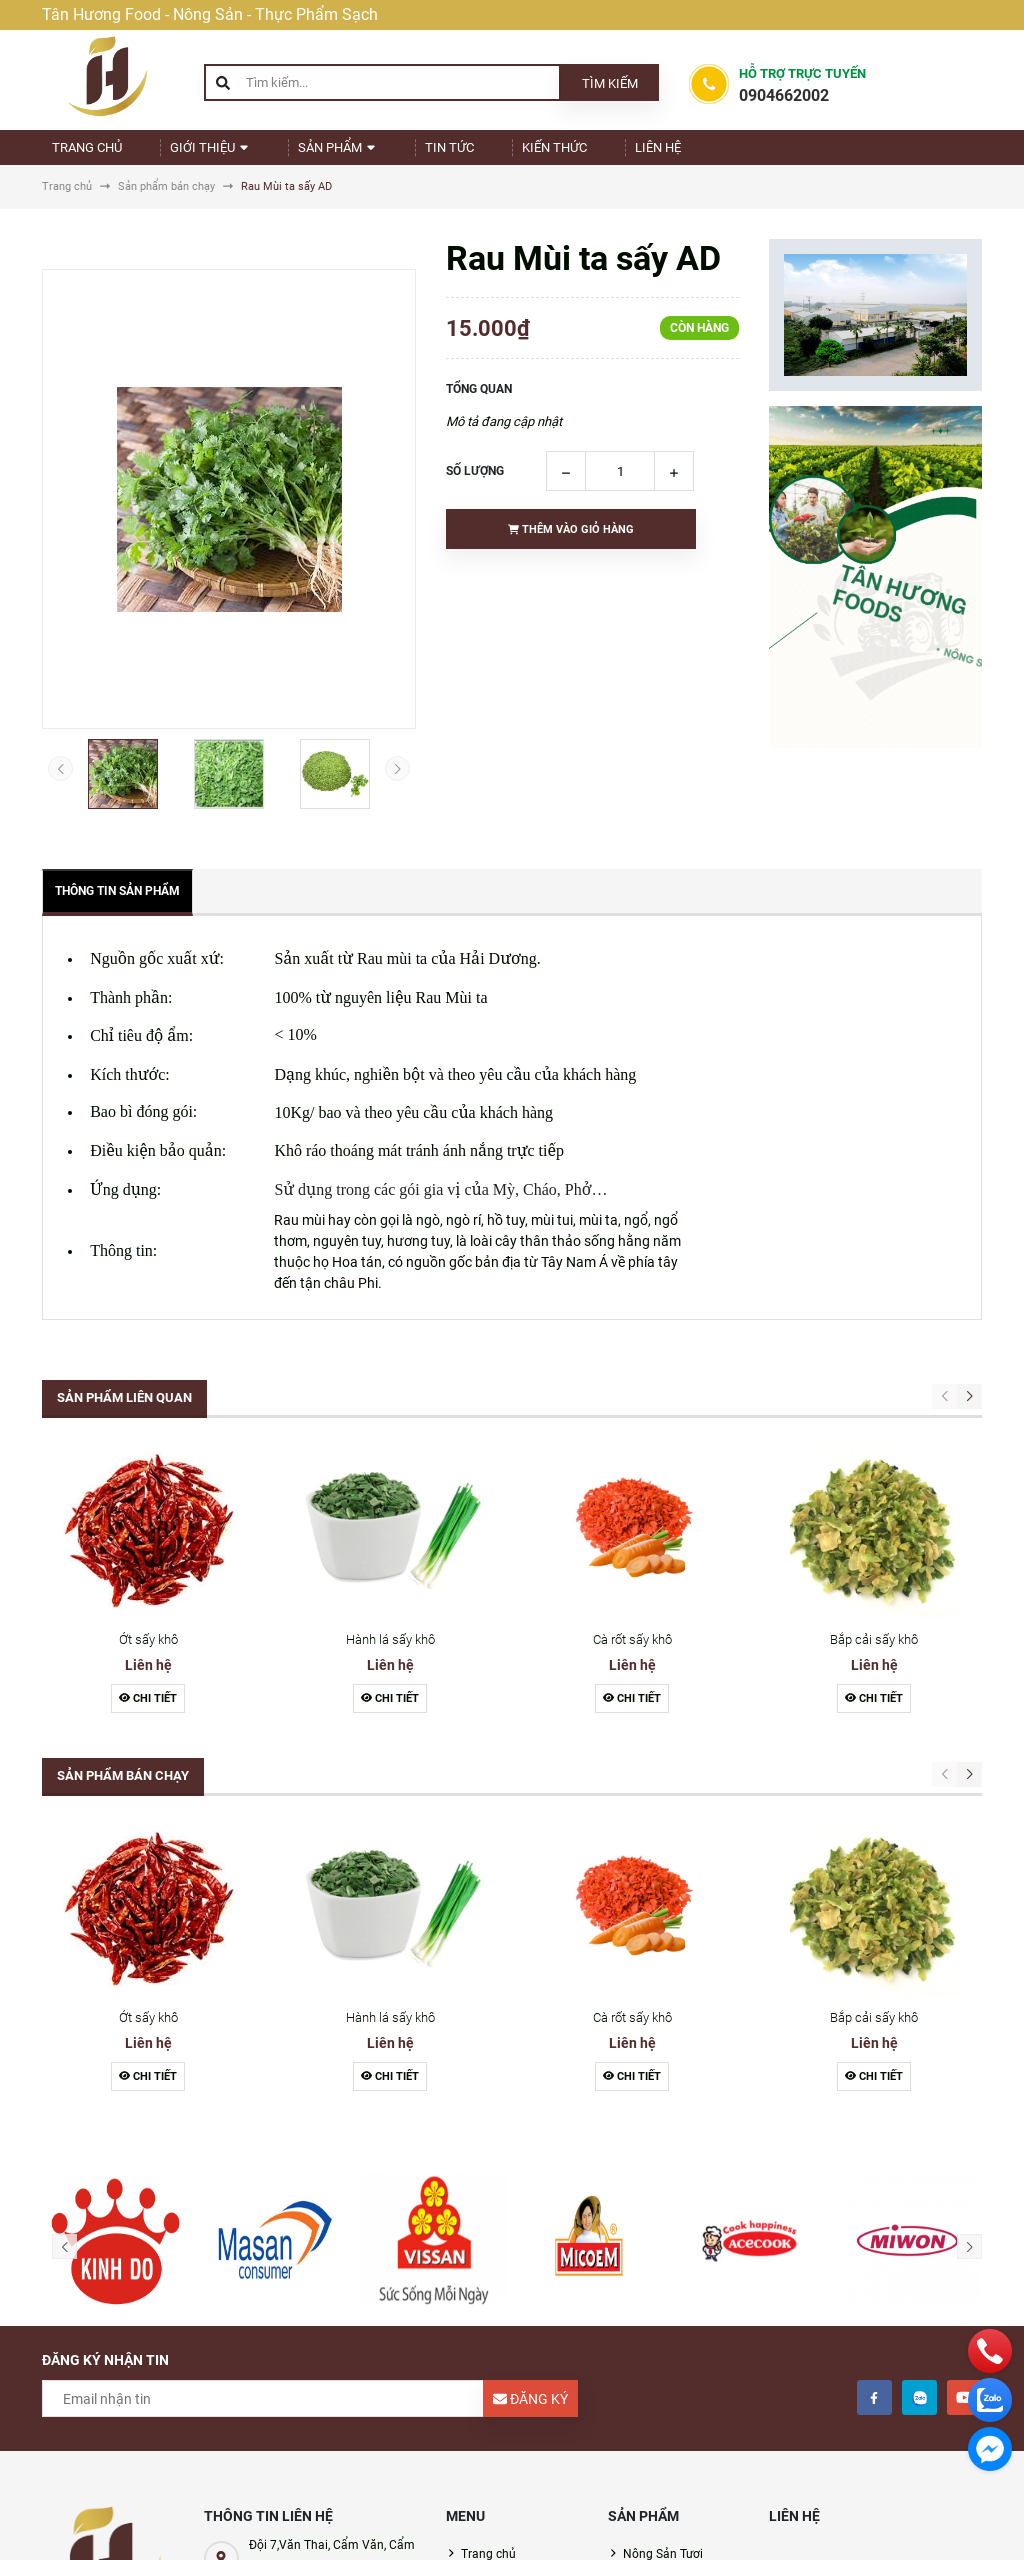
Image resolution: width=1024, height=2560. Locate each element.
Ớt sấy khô (148, 1656)
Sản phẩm (317, 155)
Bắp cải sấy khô (874, 1656)
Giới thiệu (203, 155)
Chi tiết (148, 1715)
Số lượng (475, 488)
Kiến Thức (507, 155)
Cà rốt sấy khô (632, 1656)
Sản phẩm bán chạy (123, 1792)
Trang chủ (93, 155)
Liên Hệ (596, 155)
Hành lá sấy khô (390, 1656)
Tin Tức (416, 155)
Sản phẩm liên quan (124, 1414)
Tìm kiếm (610, 83)
